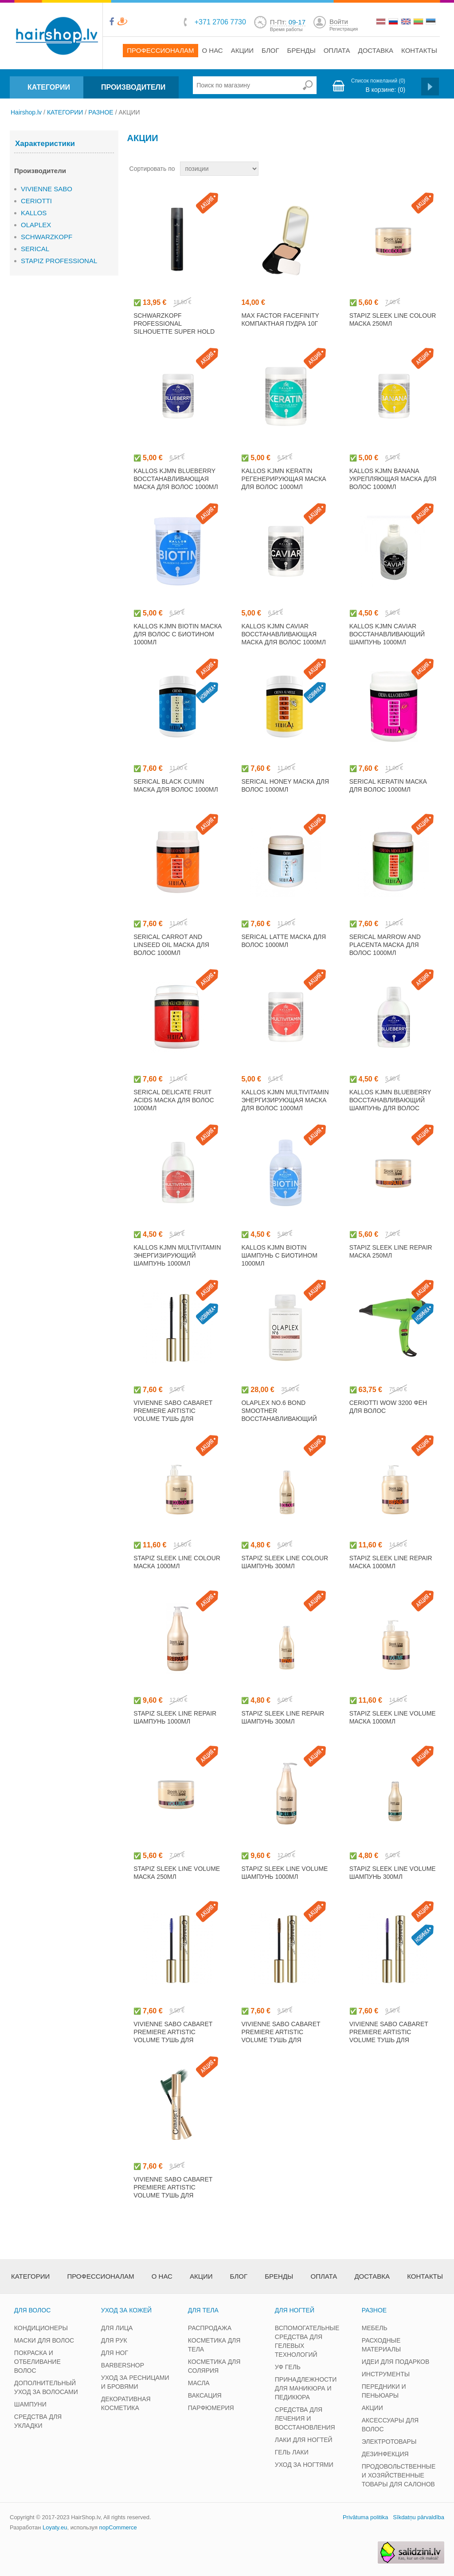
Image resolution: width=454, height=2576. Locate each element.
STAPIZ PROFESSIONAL (59, 260)
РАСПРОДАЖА (209, 2327)
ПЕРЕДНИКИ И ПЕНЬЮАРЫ (384, 2391)
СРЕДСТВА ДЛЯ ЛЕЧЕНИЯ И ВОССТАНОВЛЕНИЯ (305, 2418)
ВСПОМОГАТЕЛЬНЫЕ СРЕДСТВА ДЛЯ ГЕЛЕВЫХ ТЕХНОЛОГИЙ (307, 2341)
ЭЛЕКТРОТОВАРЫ (389, 2441)
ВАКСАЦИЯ (205, 2395)
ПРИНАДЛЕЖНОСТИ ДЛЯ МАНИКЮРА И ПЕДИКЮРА (306, 2388)
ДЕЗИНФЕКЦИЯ (385, 2454)
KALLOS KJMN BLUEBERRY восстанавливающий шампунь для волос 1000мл (390, 1104)
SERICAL (35, 248)
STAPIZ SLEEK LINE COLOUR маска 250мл (392, 319)
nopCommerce (118, 2527)
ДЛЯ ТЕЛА (203, 2310)
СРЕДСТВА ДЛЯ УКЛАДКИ (38, 2421)
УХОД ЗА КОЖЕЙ (126, 2310)
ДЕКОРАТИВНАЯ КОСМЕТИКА (126, 2403)
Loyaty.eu (55, 2527)
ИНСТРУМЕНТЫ (386, 2374)
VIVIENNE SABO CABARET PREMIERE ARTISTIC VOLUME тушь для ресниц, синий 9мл (172, 2035)
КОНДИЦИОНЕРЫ (41, 2327)
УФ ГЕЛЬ (288, 2367)
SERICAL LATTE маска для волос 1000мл (283, 940)
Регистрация (343, 29)
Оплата (337, 50)
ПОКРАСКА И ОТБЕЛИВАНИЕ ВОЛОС (37, 2361)
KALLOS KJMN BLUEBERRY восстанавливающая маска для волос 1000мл (175, 478)
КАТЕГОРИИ (48, 87)
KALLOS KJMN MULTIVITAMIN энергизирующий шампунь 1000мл (177, 1255)
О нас (212, 50)
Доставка (376, 50)
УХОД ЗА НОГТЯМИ (304, 2464)
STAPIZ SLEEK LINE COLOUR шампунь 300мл (284, 1562)
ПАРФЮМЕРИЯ (211, 2407)
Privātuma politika (365, 2517)
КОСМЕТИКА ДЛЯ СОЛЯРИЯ (214, 2366)
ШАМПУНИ (30, 2404)
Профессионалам (160, 50)
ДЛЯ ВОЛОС (32, 2310)
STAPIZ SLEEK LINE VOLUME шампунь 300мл (392, 1872)
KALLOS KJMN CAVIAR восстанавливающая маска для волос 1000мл (283, 634)
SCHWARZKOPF (46, 237)
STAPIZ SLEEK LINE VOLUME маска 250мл (176, 1872)
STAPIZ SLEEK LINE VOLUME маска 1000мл (392, 1717)
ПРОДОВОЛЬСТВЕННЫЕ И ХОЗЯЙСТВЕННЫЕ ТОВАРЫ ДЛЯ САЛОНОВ (399, 2475)
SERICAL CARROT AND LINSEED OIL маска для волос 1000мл (171, 944)
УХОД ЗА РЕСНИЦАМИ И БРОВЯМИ (135, 2382)
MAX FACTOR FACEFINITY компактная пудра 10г (280, 319)
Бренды (301, 50)
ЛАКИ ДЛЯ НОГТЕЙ (304, 2439)
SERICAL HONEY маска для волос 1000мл (285, 785)
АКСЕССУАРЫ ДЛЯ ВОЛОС (390, 2425)
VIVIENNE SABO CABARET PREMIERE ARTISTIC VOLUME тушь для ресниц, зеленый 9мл (172, 2191)
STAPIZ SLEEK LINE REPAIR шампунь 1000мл (174, 1717)
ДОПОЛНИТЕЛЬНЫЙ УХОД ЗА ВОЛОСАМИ (46, 2387)
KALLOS (34, 213)
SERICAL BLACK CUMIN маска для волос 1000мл (175, 785)
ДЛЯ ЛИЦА (117, 2327)
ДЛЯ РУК (114, 2340)
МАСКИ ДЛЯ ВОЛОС (44, 2340)
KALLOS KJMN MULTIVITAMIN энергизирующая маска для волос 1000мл (285, 1100)
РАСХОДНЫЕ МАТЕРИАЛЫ (381, 2345)
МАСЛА (199, 2383)
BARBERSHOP (122, 2365)
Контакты (419, 50)
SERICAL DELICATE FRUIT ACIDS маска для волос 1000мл (173, 1100)
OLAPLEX (36, 225)
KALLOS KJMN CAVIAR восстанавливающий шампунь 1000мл (387, 634)
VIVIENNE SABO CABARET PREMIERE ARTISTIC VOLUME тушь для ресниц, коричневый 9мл (285, 2035)
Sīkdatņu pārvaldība (418, 2517)
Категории (30, 2276)
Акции (242, 50)
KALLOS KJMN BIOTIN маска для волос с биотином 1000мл (177, 634)
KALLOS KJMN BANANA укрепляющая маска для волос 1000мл (393, 478)
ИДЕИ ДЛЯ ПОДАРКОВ (396, 2361)
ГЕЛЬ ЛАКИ (292, 2452)
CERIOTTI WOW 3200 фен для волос (388, 1406)
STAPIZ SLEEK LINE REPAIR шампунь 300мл (282, 1717)
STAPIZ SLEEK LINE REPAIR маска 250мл (390, 1251)
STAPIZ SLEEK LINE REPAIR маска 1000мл (390, 1562)
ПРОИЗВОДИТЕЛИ (133, 87)
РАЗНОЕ (100, 112)
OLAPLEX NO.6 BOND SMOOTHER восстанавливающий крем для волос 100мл (279, 1414)
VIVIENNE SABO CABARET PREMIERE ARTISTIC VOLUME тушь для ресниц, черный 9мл (172, 1414)
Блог (270, 50)
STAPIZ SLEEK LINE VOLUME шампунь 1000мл (284, 1872)
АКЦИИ (372, 2407)
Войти (338, 21)
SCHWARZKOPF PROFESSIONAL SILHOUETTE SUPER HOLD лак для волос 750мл (174, 327)
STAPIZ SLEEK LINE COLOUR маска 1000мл (176, 1562)
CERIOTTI (36, 201)
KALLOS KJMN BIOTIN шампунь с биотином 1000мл (279, 1255)
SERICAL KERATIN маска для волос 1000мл (388, 785)
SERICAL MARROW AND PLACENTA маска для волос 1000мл (385, 944)
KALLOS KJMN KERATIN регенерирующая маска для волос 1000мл (283, 478)
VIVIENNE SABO (46, 189)
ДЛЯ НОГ (114, 2352)
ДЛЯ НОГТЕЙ (294, 2310)
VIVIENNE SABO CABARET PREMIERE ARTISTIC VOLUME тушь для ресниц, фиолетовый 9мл (388, 2039)
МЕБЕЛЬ (374, 2327)
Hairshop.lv (26, 112)
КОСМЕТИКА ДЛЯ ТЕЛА (214, 2345)
